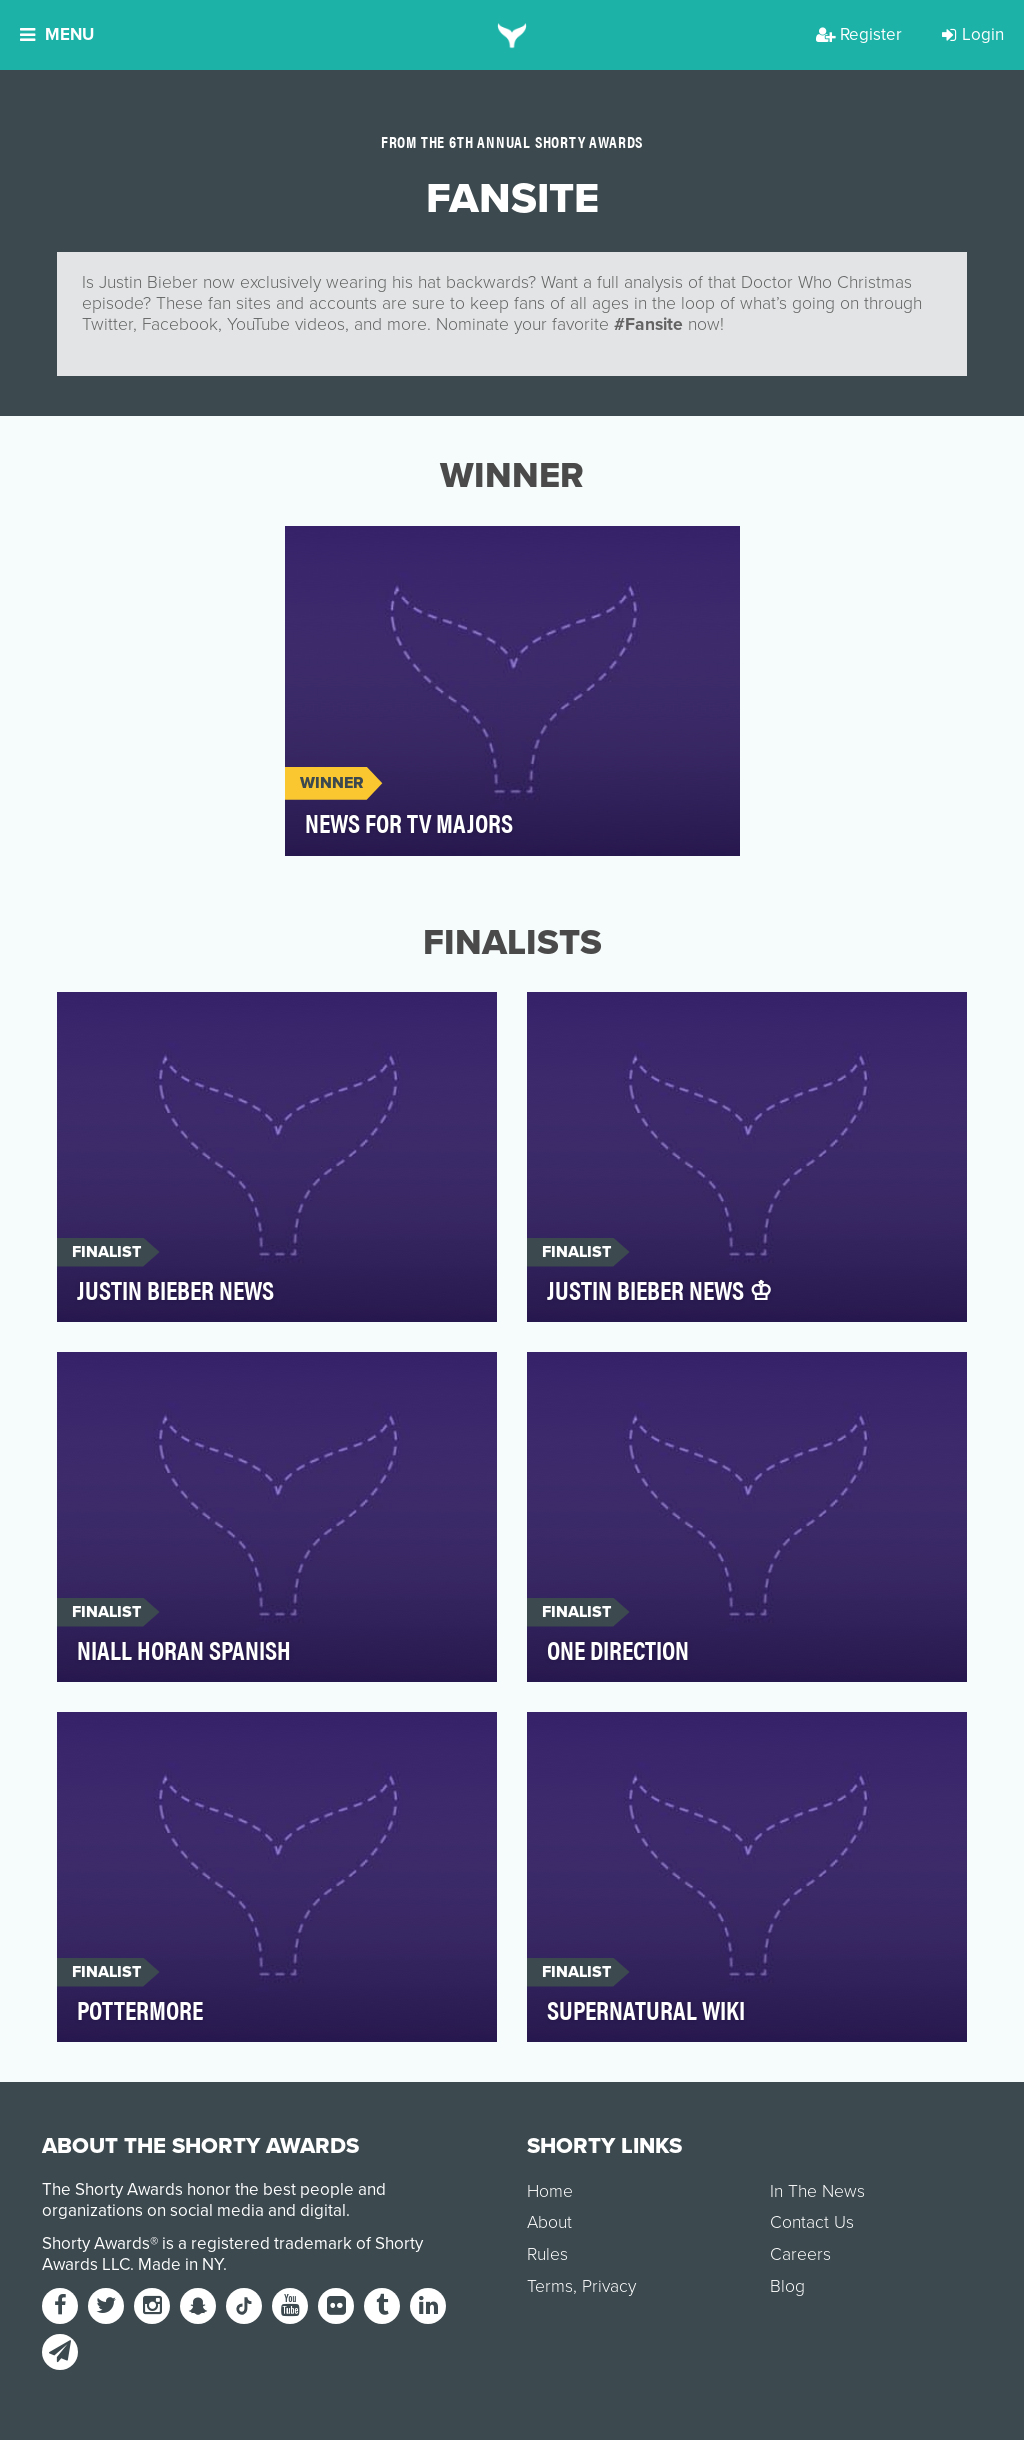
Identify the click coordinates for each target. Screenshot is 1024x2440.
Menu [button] (57, 34)
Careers (800, 2254)
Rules (547, 2254)
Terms (550, 2286)
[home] (512, 35)
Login (973, 34)
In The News (817, 2191)
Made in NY (180, 2264)
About (549, 2222)
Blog (787, 2286)
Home (550, 2191)
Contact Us (812, 2222)
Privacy (609, 2286)
